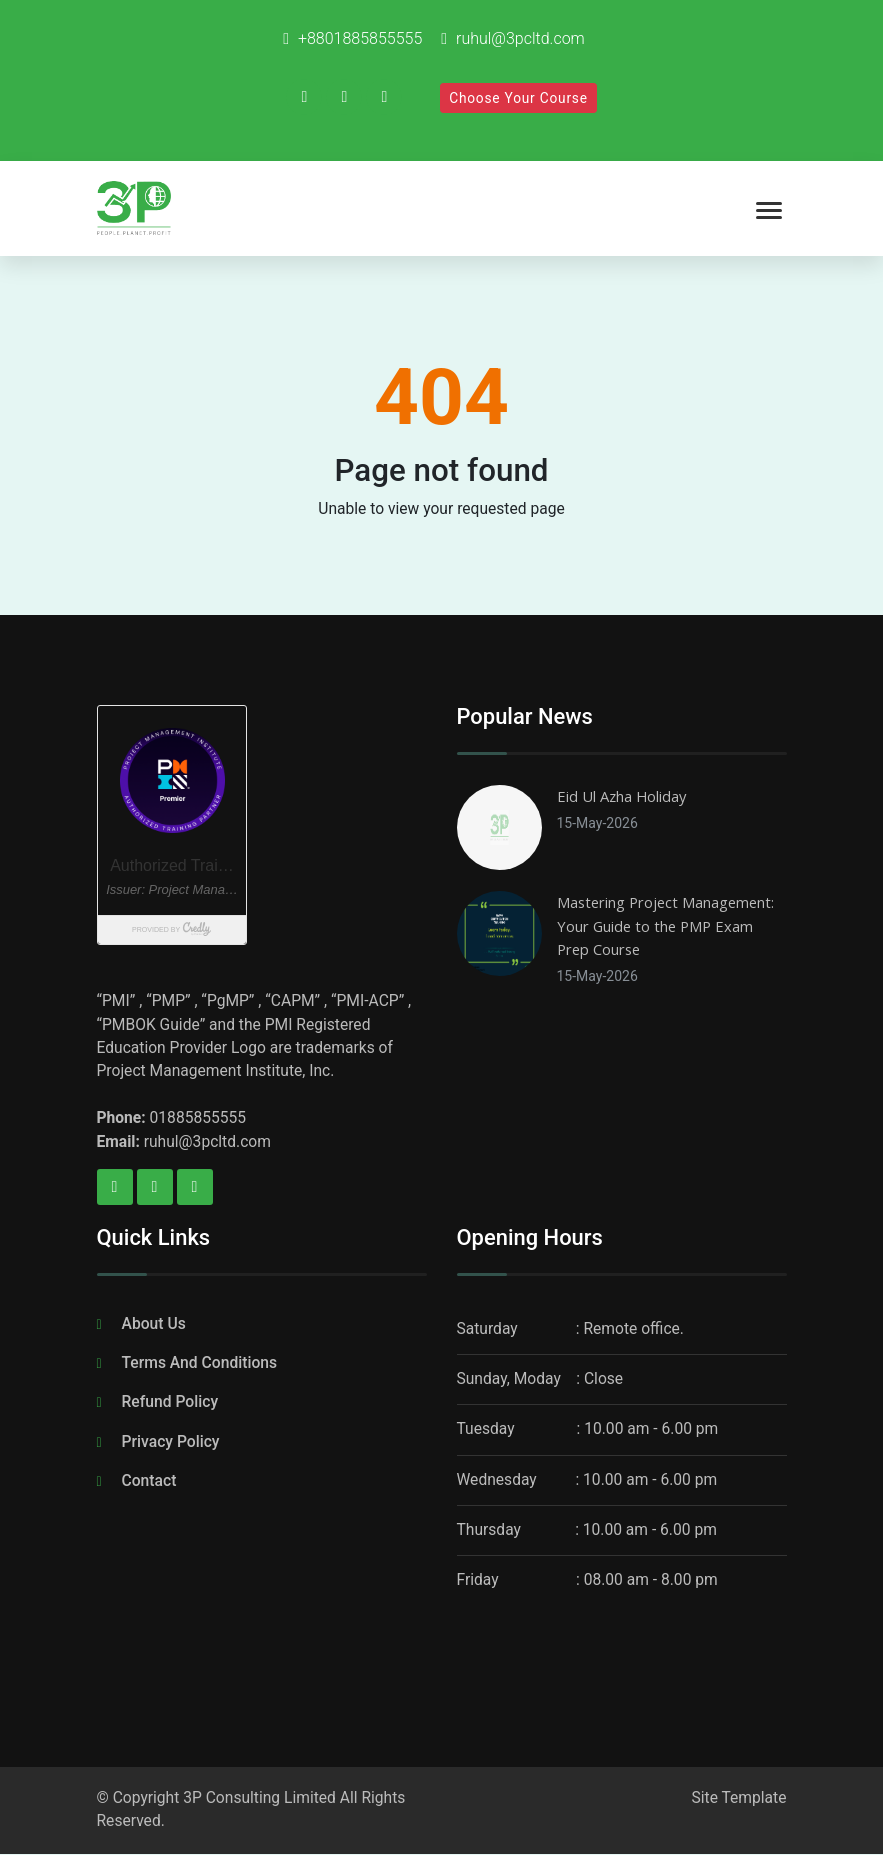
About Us (154, 1325)
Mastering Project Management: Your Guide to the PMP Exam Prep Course (665, 925)
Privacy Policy (171, 1442)
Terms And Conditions (200, 1364)
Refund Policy (170, 1403)
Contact (149, 1481)
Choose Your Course (518, 98)
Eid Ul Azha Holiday (622, 796)
